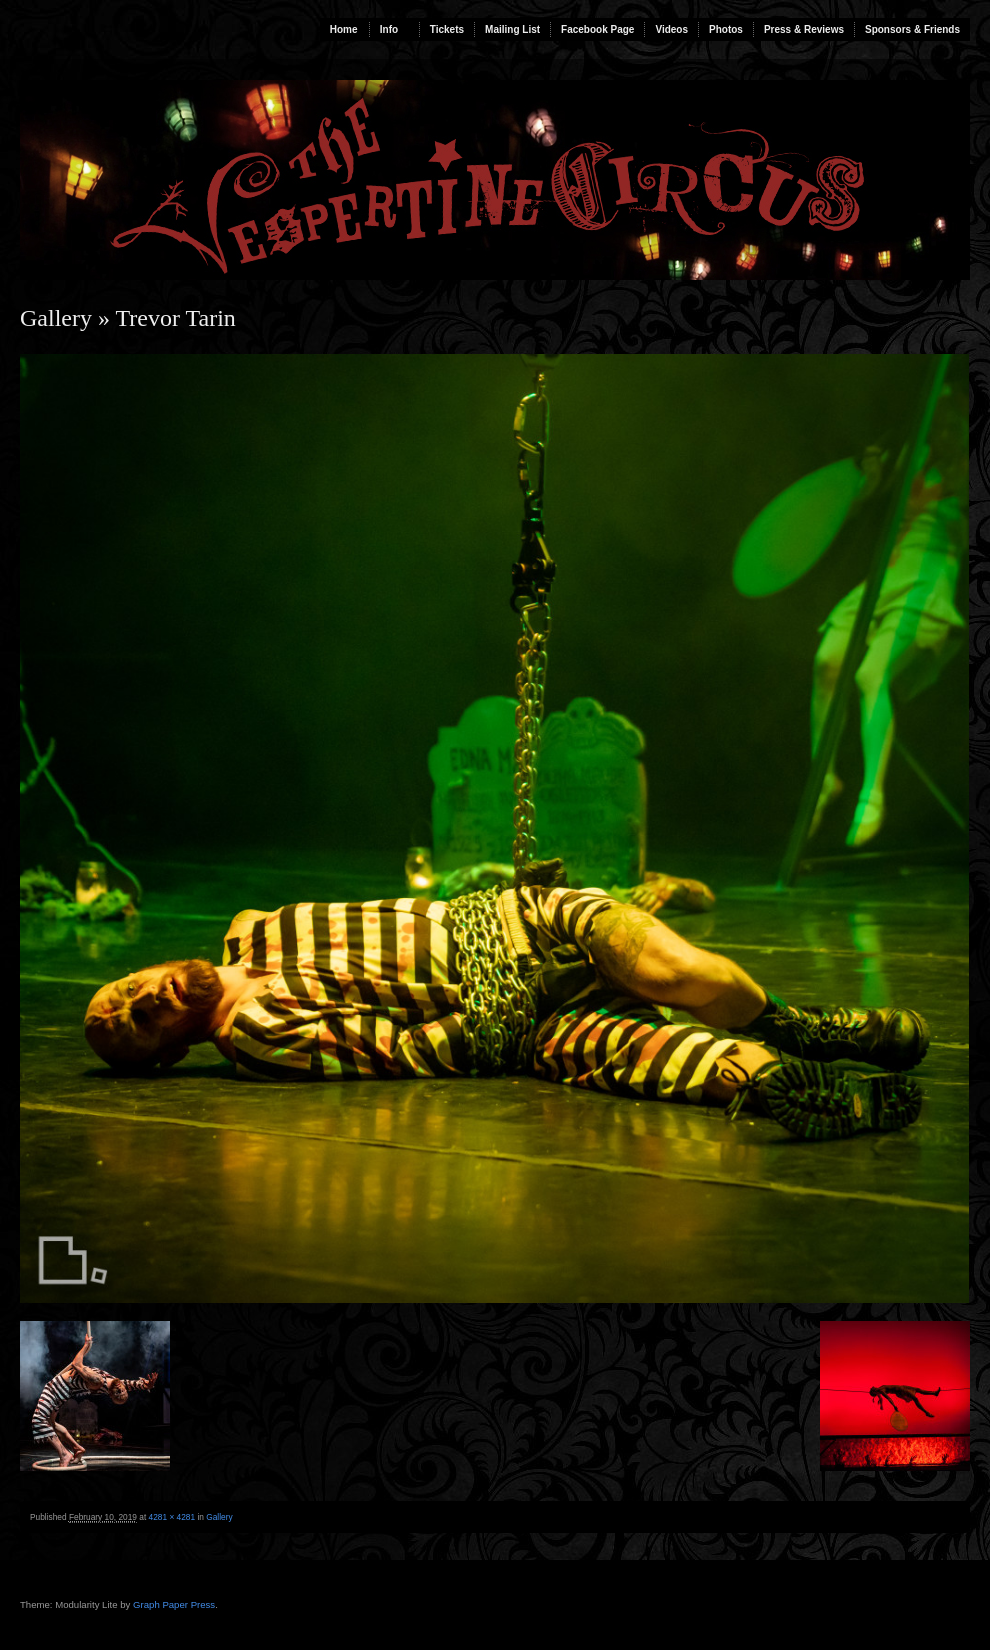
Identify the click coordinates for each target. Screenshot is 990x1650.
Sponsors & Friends (912, 29)
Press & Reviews (804, 29)
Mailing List (512, 29)
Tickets (447, 29)
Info (389, 29)
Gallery (56, 318)
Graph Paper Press (174, 1604)
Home (344, 29)
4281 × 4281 (172, 1517)
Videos (671, 29)
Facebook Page (597, 29)
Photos (726, 29)
